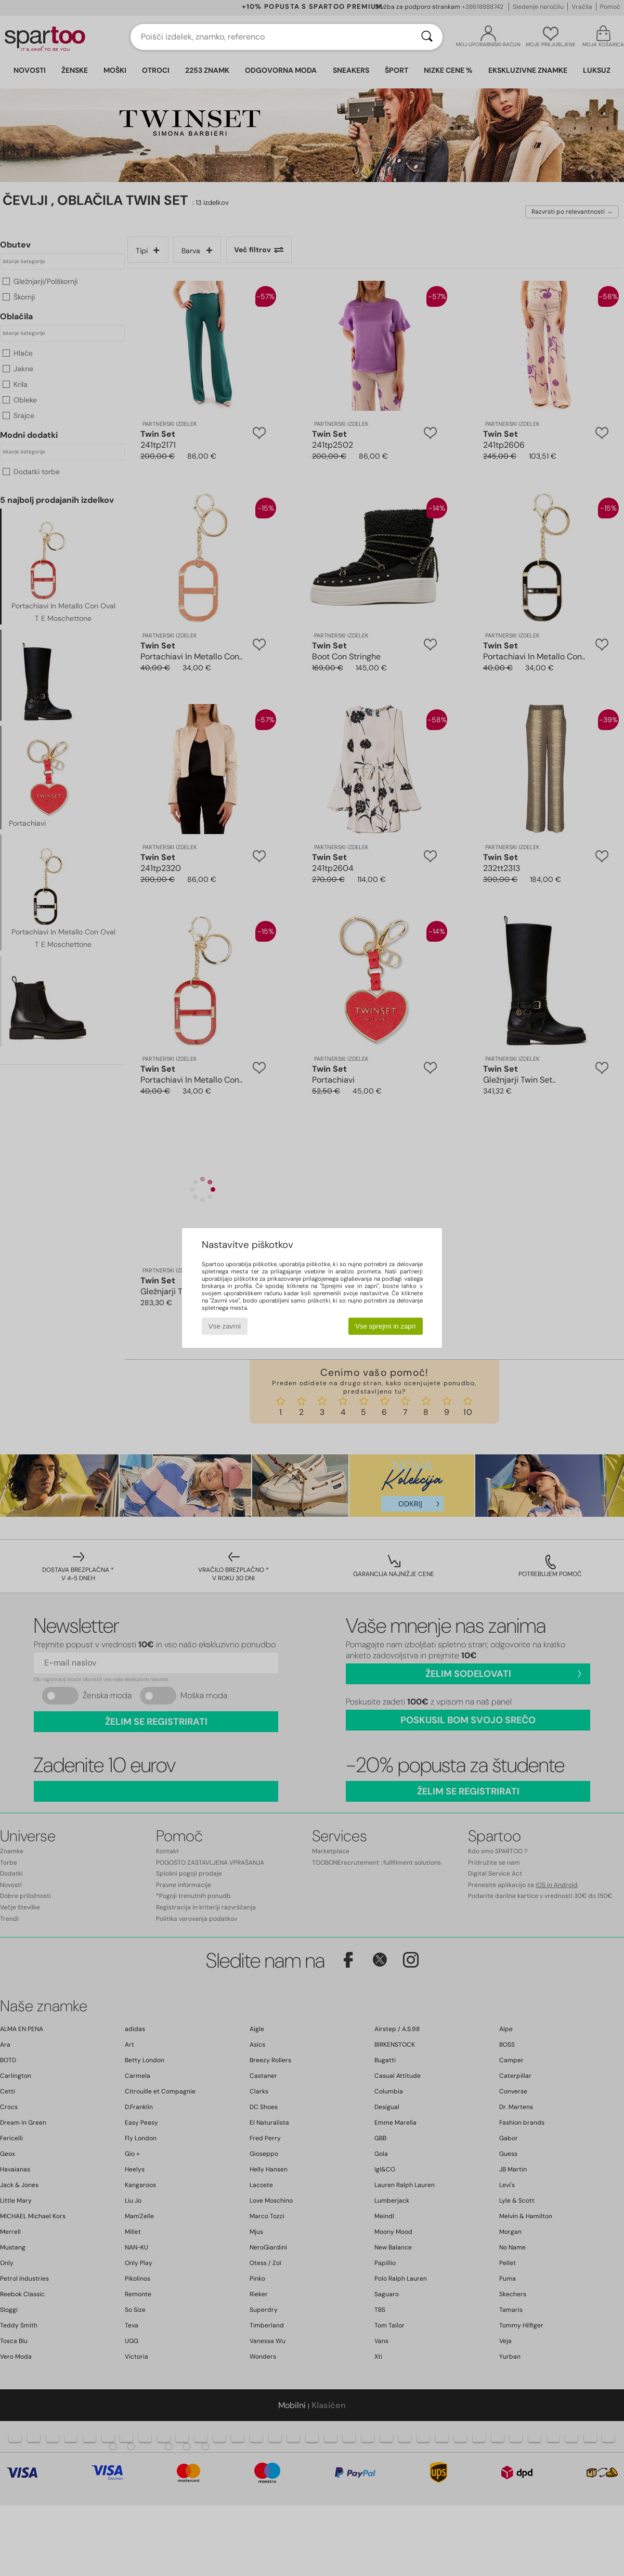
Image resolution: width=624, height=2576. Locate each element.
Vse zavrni (225, 1326)
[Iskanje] (427, 37)
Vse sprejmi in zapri (385, 1326)
